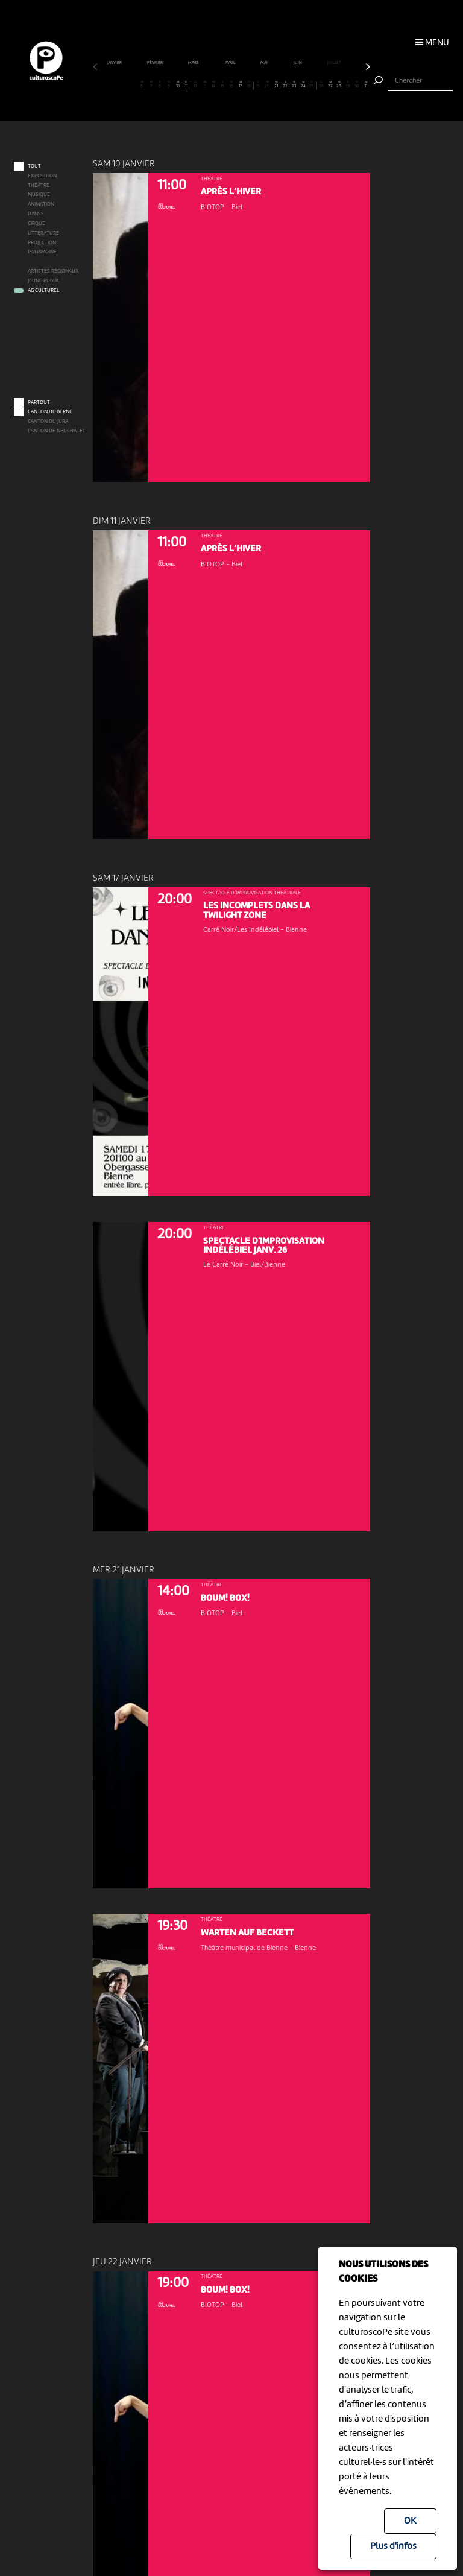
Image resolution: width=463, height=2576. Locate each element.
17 (240, 85)
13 (204, 85)
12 (196, 85)
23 (294, 85)
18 (249, 85)
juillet (334, 63)
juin (298, 63)
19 (258, 85)
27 (330, 85)
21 (276, 85)
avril (230, 63)
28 (339, 85)
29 (348, 85)
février (155, 63)
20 (267, 85)
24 (303, 85)
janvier (114, 63)
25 (312, 85)
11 (187, 85)
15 (222, 85)
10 (178, 85)
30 (357, 85)
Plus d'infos (393, 2546)
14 (213, 85)
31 (366, 85)
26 (321, 85)
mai (264, 63)
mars (194, 63)
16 (231, 85)
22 (285, 85)
